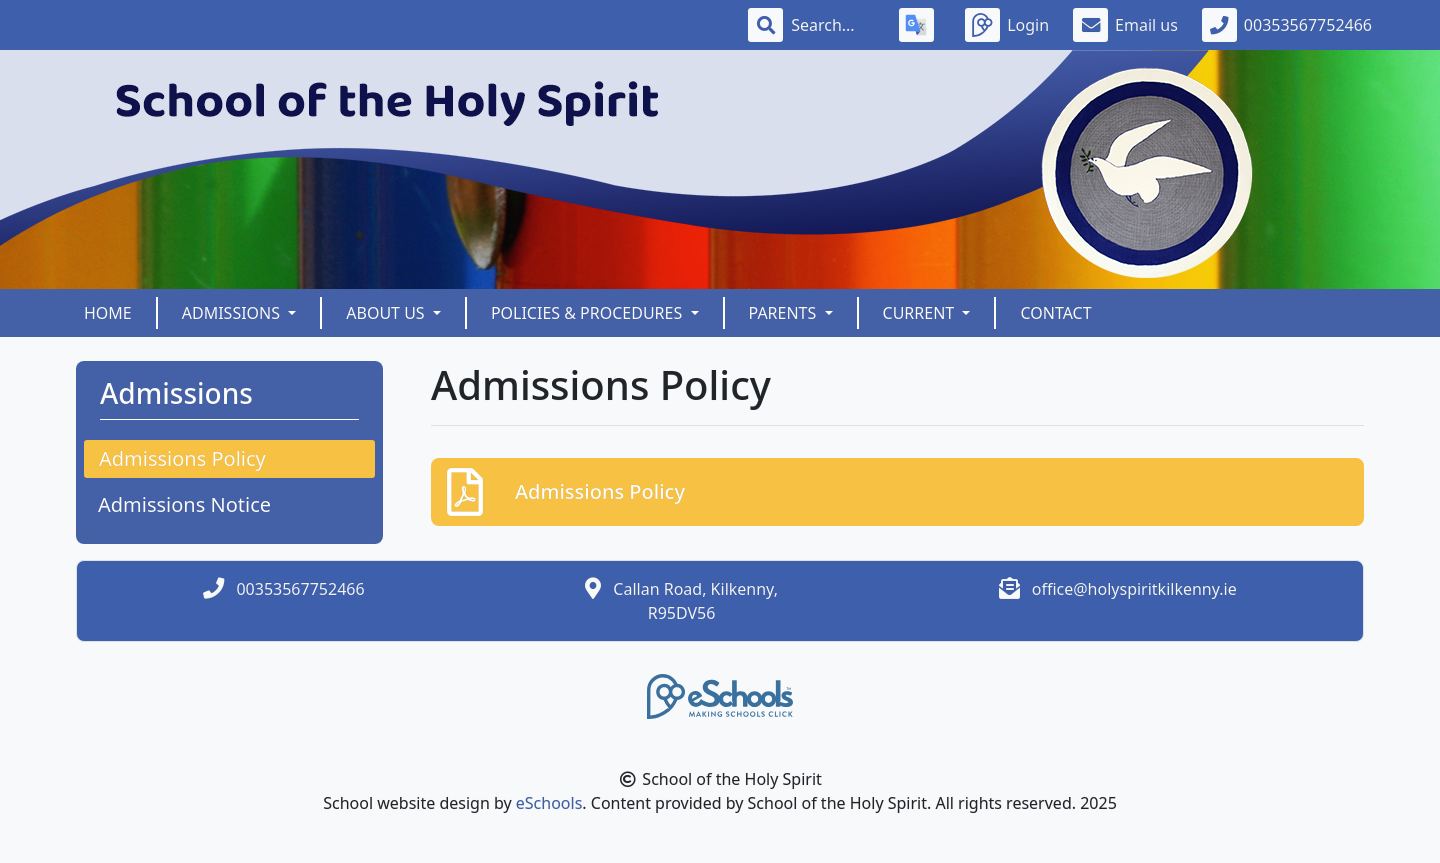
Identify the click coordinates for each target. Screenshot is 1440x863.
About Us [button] (387, 313)
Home (108, 313)
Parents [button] (785, 313)
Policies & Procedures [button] (589, 313)
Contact (1055, 313)
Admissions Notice (184, 504)
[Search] (833, 25)
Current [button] (921, 313)
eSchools (549, 803)
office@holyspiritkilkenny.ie (1134, 589)
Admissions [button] (233, 313)
